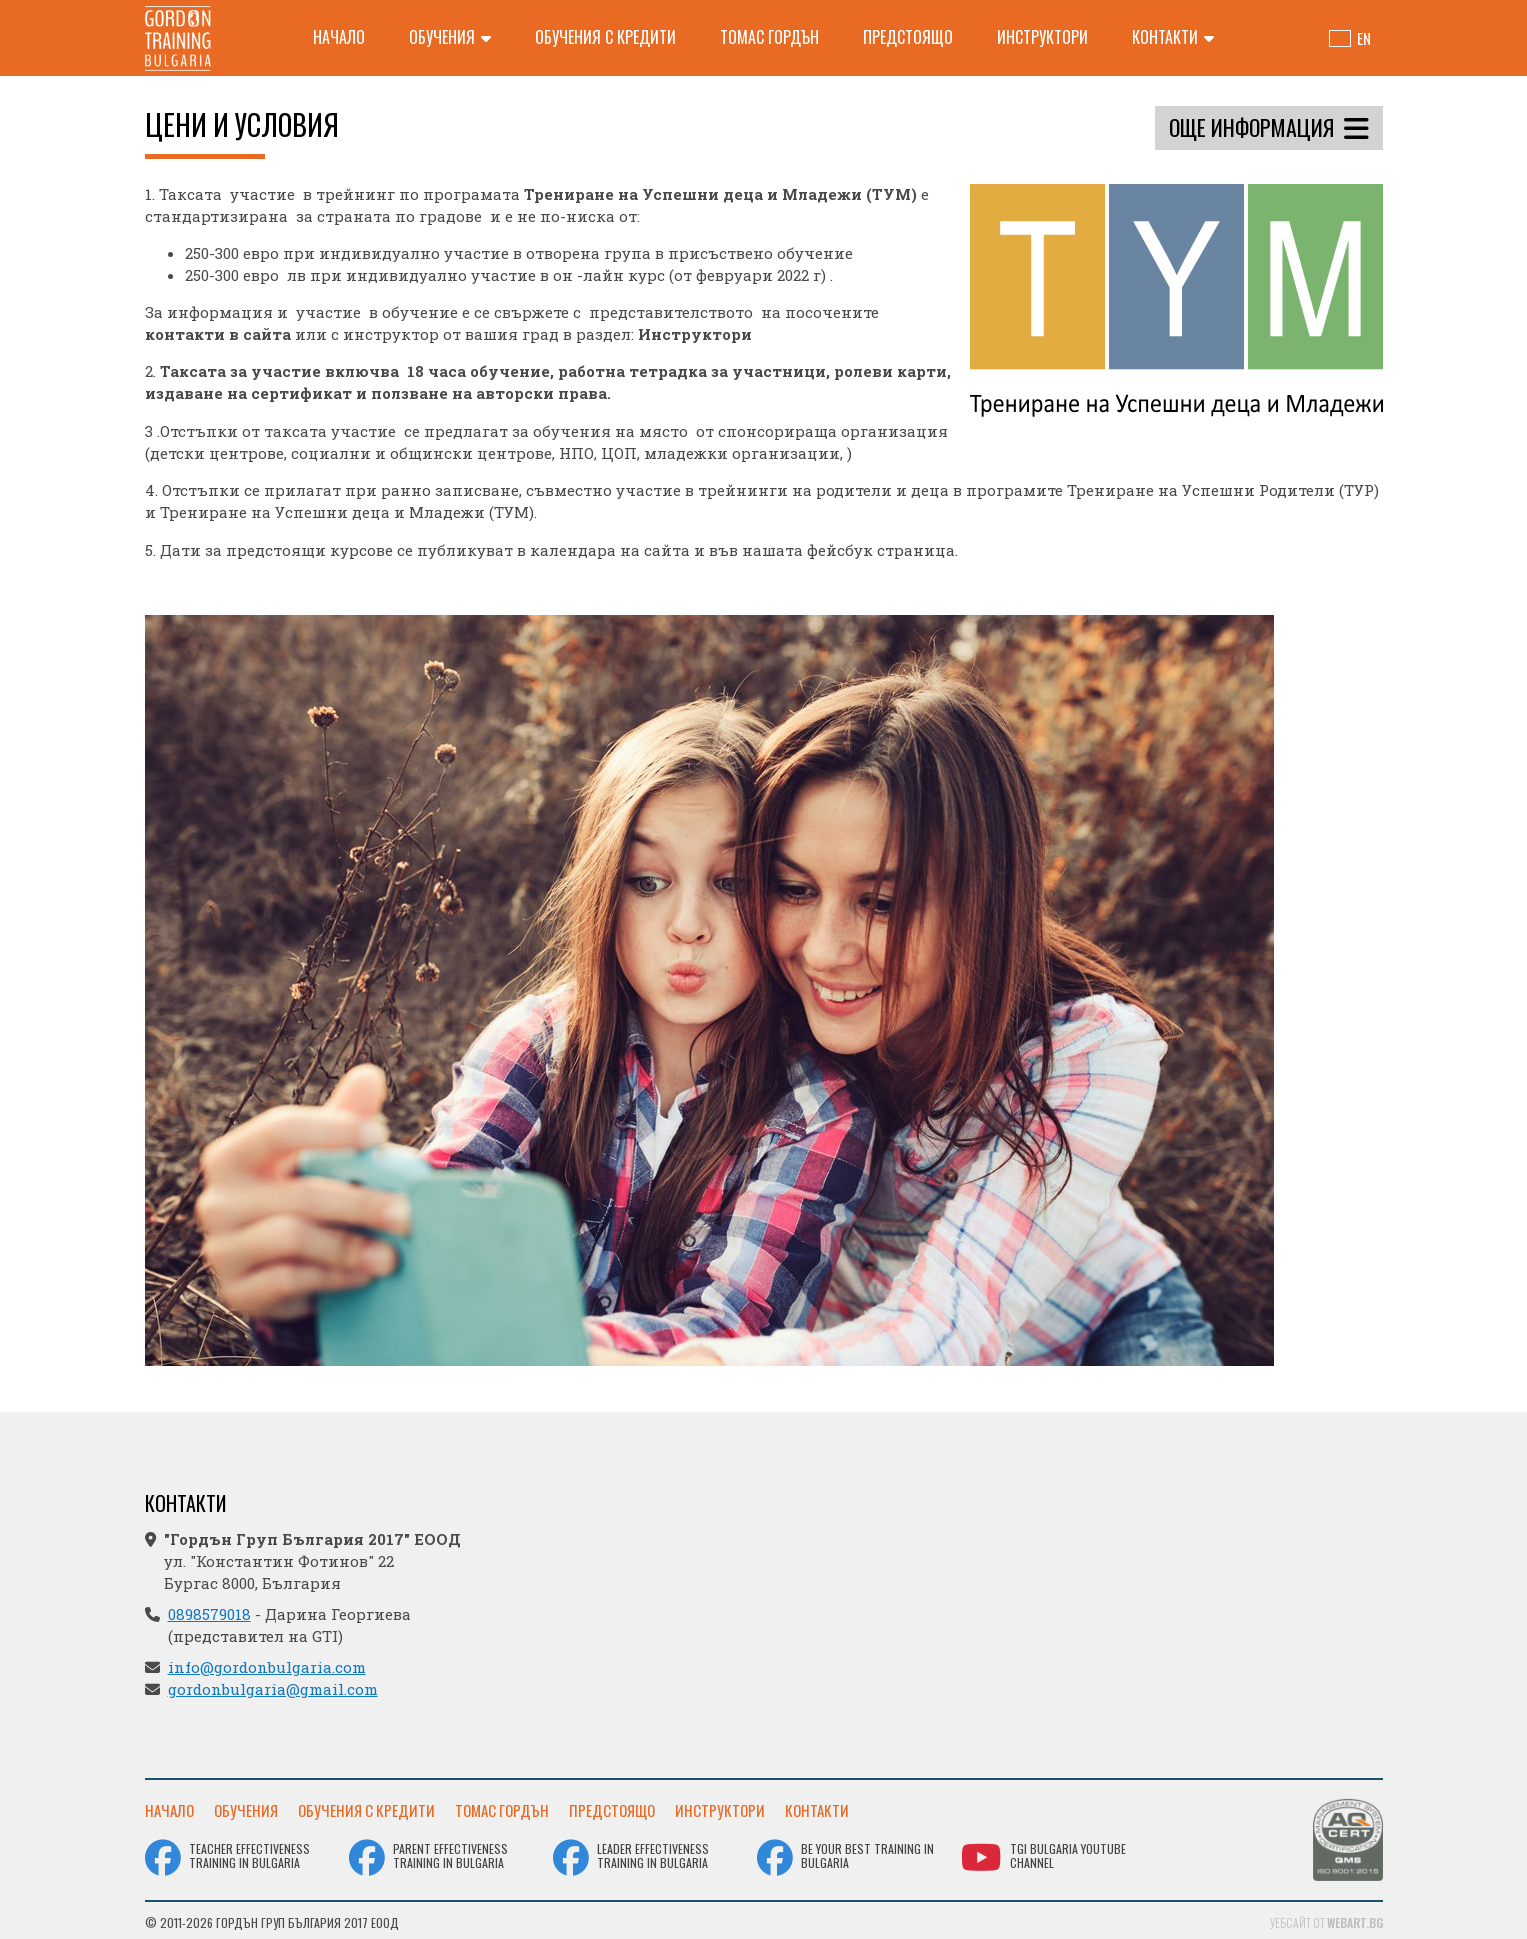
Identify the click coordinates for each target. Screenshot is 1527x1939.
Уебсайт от (1326, 1918)
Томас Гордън (769, 37)
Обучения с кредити (605, 37)
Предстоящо (908, 37)
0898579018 (209, 1614)
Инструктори (1042, 37)
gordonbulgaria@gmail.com (273, 1689)
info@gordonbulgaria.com (267, 1667)
